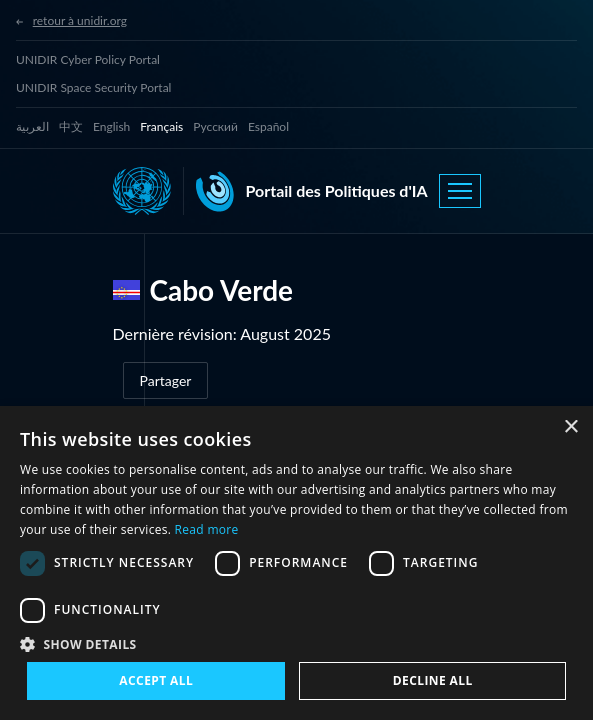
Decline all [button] (433, 680)
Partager (166, 380)
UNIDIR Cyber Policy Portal (88, 59)
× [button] (570, 427)
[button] (296, 644)
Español (268, 126)
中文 (71, 126)
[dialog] (296, 563)
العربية (32, 126)
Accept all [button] (156, 680)
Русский (215, 126)
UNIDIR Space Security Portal (93, 87)
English (111, 126)
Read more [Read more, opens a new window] (207, 529)
